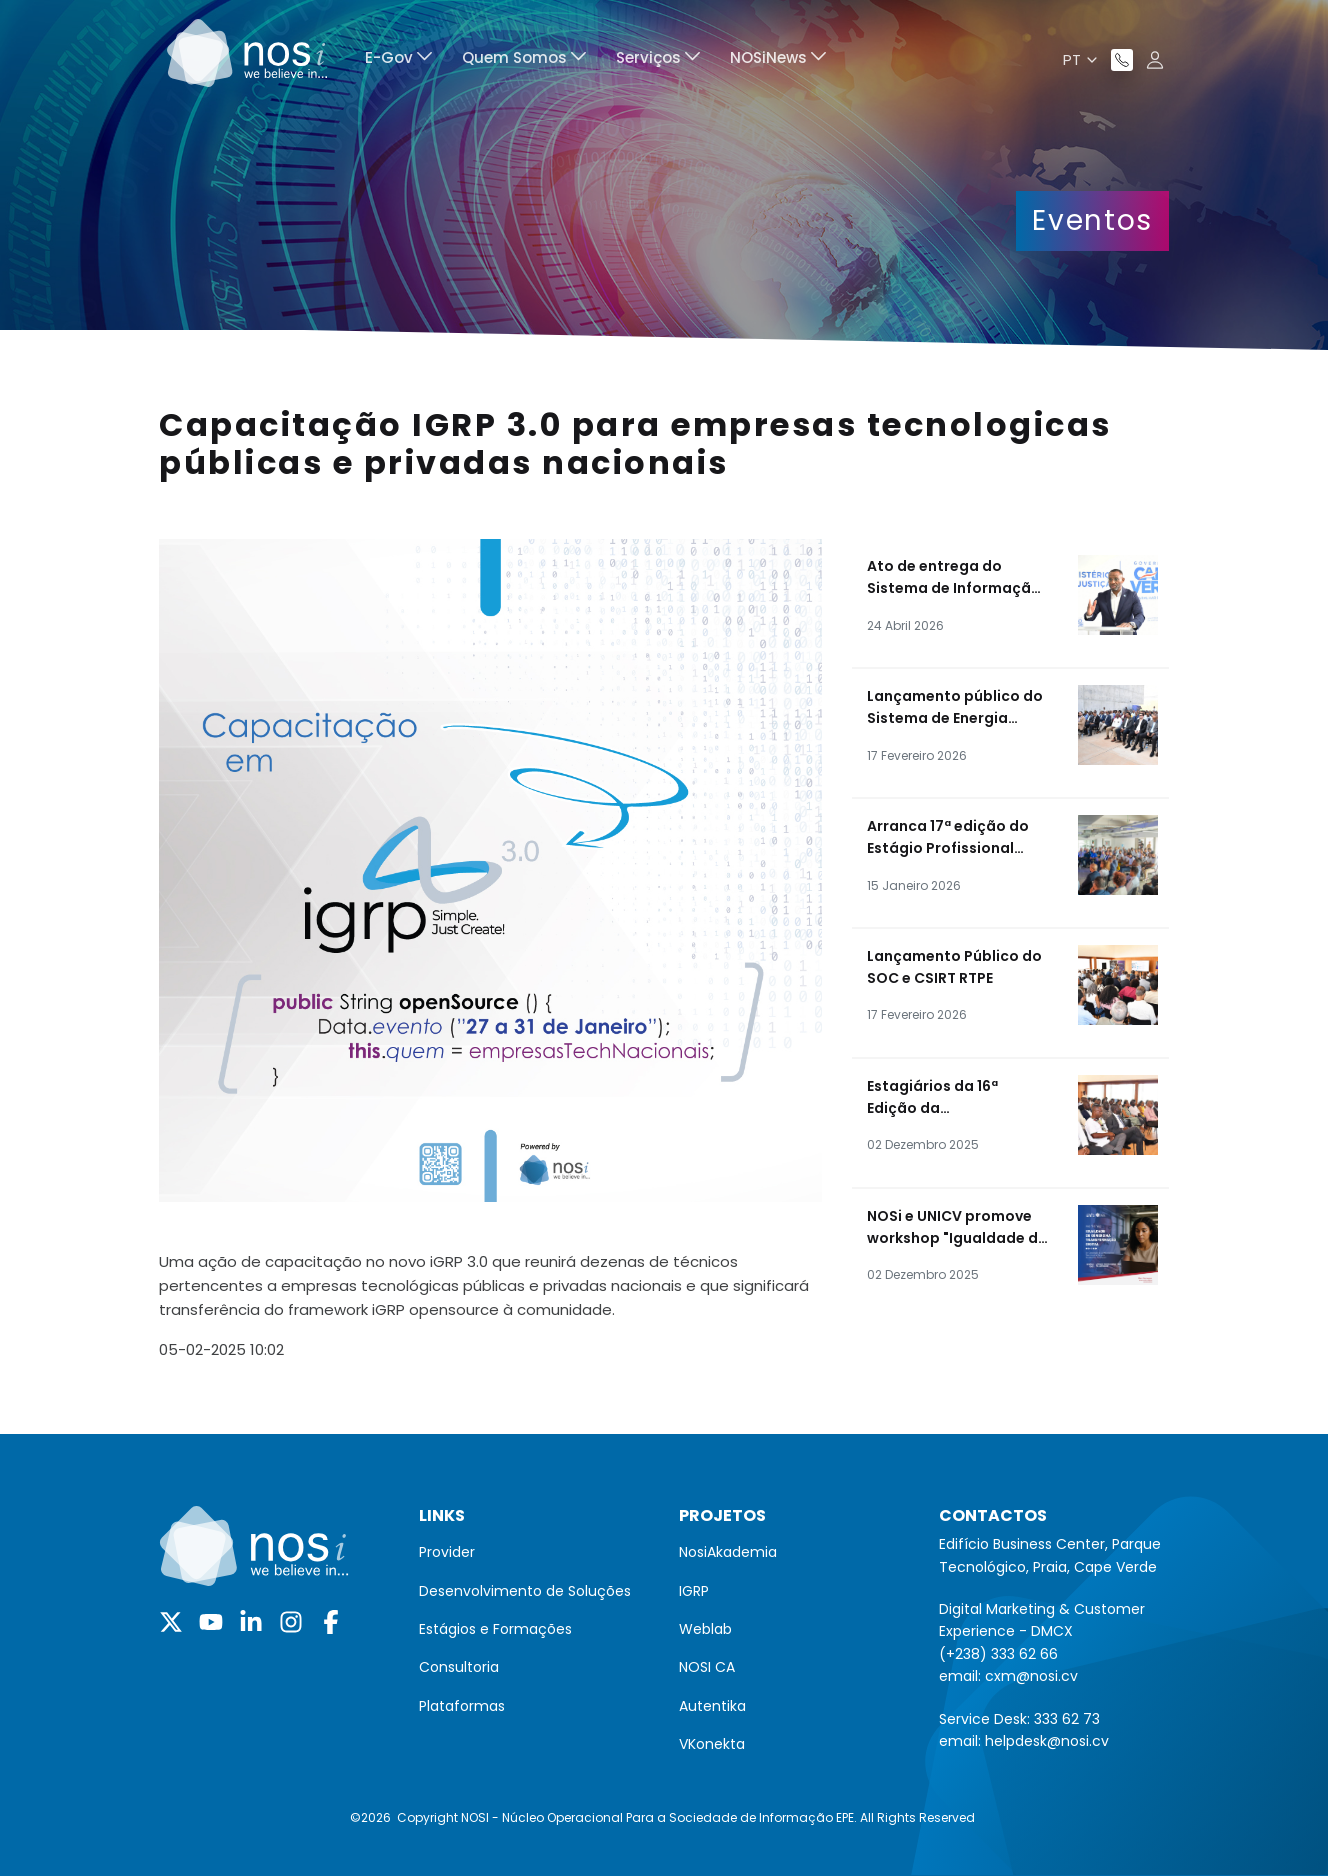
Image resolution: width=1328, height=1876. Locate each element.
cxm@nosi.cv (1031, 1676)
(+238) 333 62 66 (998, 1654)
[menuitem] (398, 60)
